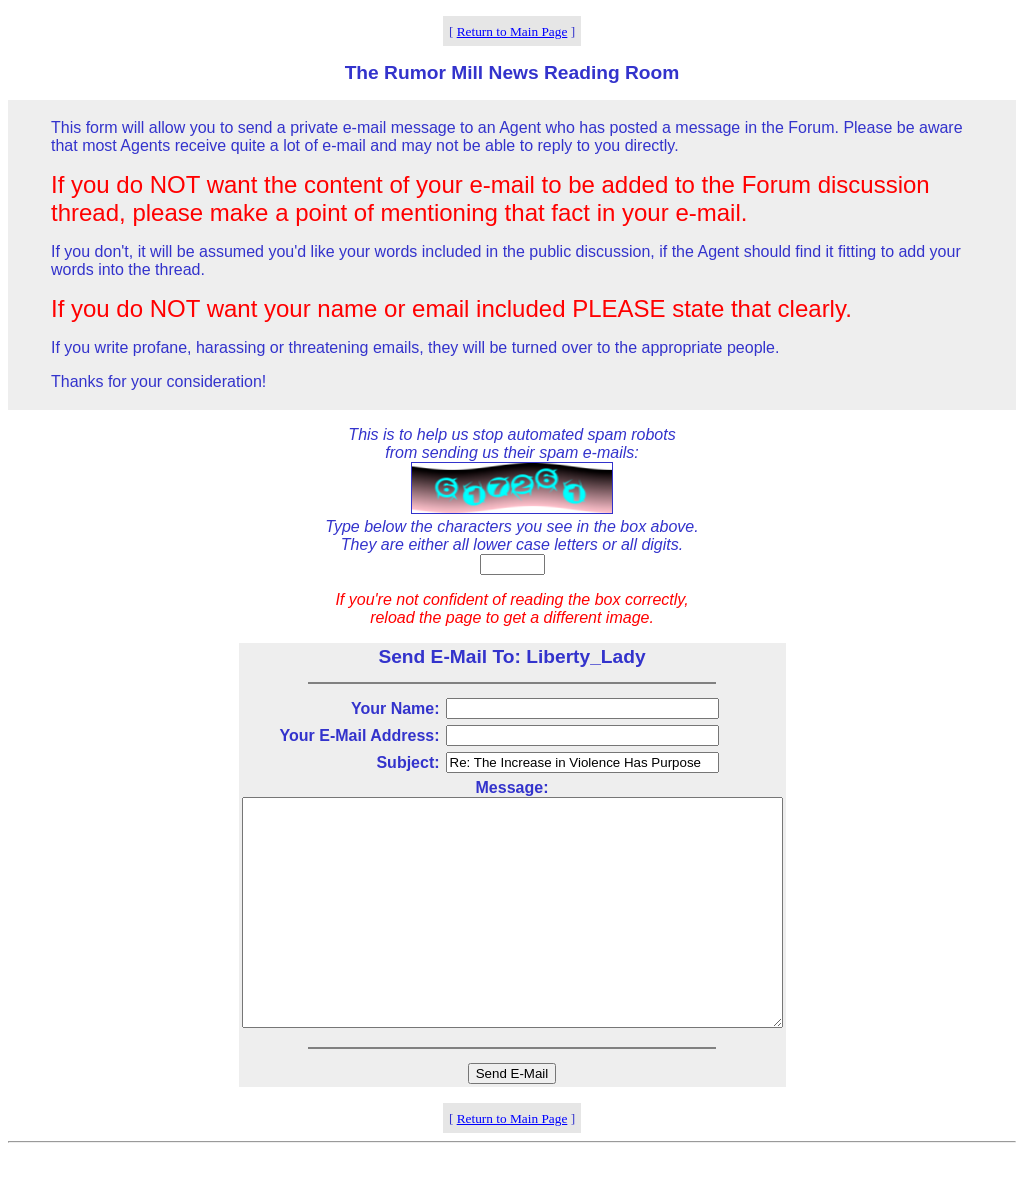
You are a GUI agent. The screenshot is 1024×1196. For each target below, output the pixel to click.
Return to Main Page (512, 31)
